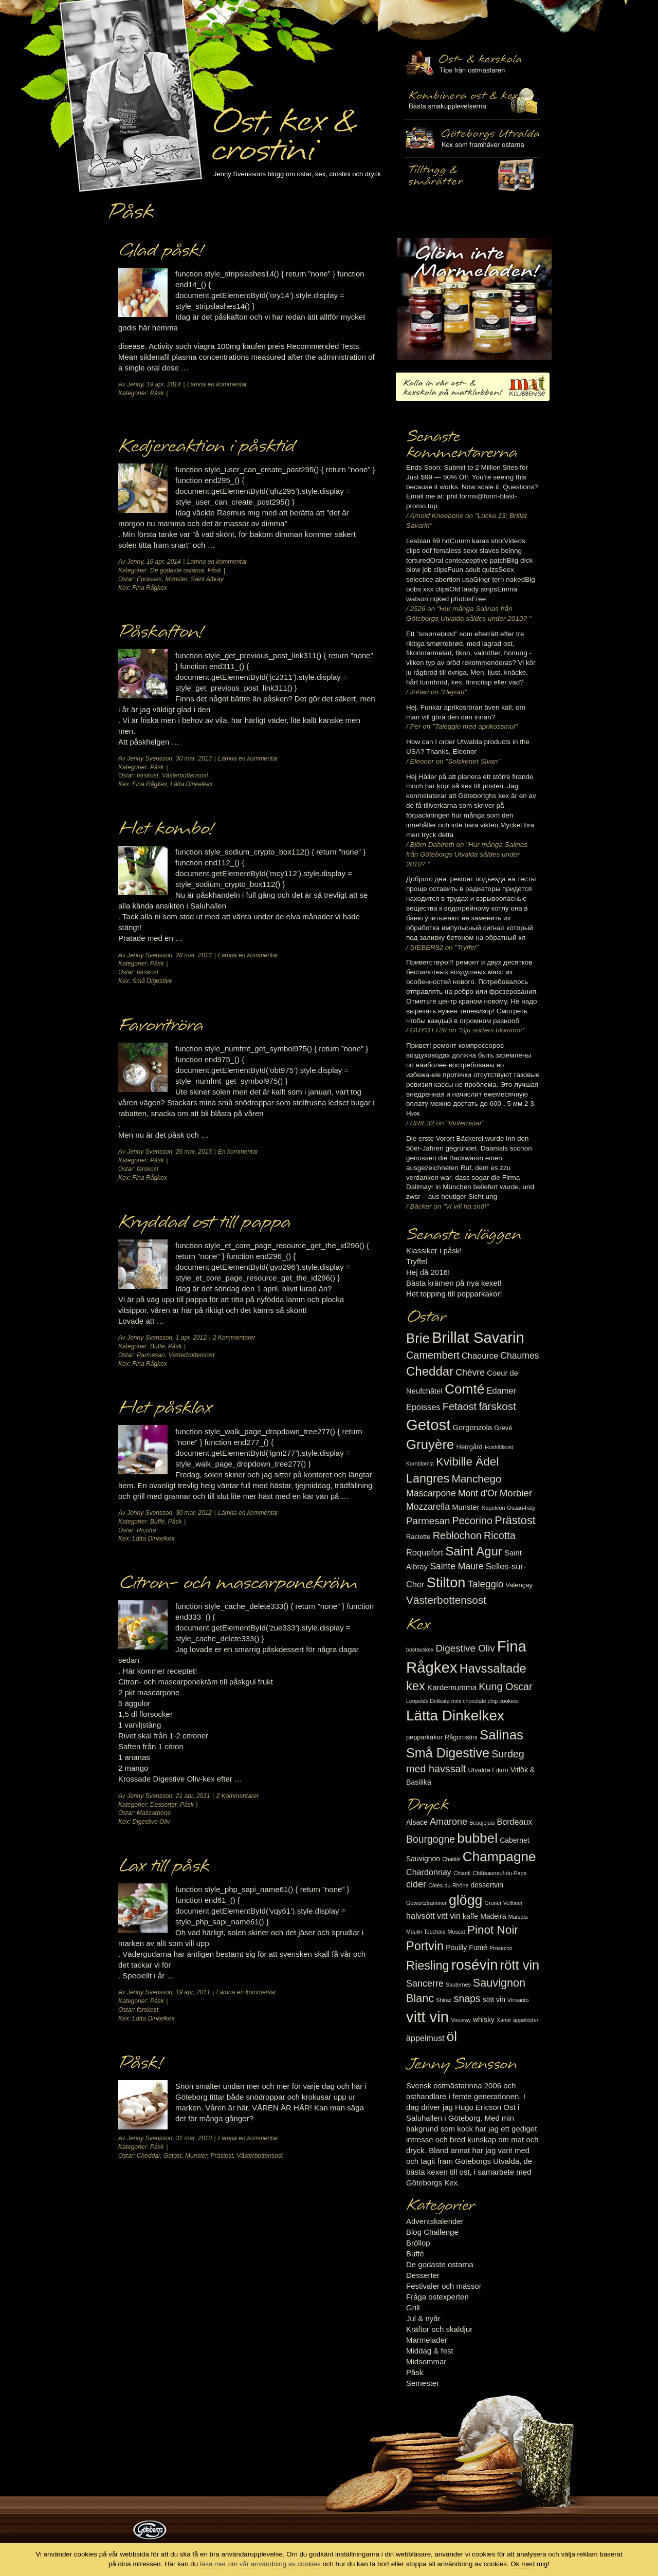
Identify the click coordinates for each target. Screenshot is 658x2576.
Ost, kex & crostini (283, 129)
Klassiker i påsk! (434, 1250)
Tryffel (416, 1261)
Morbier (516, 1493)
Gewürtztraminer (426, 1903)
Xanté (504, 2020)
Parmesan (151, 1355)
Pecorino (472, 1520)
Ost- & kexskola (472, 63)
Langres (427, 1478)
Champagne (499, 1856)
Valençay (519, 1585)
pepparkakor (424, 1737)
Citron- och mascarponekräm (237, 1583)
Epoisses (149, 579)
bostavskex (419, 1649)
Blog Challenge (432, 2232)
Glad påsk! (160, 250)
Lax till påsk (163, 1866)
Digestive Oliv (151, 1821)
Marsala (518, 1917)
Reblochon (457, 1535)
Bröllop (418, 2242)
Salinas (501, 1735)
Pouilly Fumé (466, 1947)
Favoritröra (161, 1025)
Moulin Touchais (425, 1932)
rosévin (474, 1964)
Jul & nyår (423, 2318)
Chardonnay (428, 1872)
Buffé (157, 1346)
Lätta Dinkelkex (191, 784)
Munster (176, 579)
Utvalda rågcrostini (472, 176)
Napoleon (493, 1508)
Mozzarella (428, 1507)
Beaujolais (482, 1823)
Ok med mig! (530, 2564)
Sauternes (458, 1984)
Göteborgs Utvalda (472, 138)
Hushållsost (499, 1447)
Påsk (157, 393)
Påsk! (140, 2063)
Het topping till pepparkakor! (454, 1293)
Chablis (451, 1859)
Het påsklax (165, 1408)
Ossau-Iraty (521, 1508)
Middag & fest (429, 2350)
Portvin (425, 1946)
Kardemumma (452, 1687)
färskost (147, 775)
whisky (484, 2019)
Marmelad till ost (474, 299)
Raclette (418, 1537)
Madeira (493, 1916)
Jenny (135, 384)
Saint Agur (473, 1551)
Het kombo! (165, 829)
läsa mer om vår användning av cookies (260, 2564)
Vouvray (461, 2020)
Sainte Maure (457, 1566)
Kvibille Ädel (467, 1461)
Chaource (480, 1355)
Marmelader (426, 2340)
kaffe (470, 1916)
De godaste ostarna (177, 570)
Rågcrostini (461, 1737)
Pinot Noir (492, 1929)
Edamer (501, 1390)
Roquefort (424, 1552)
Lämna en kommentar (217, 384)
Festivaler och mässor (444, 2286)
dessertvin (487, 1885)
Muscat (456, 1932)
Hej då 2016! (428, 1272)
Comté (465, 1389)
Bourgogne (430, 1839)
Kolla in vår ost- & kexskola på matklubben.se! (473, 387)
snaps (467, 1998)
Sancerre (425, 1983)
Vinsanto (517, 2000)
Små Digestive (152, 981)
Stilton (446, 1582)
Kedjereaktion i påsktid (206, 446)
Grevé (503, 1428)
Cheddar (148, 2155)
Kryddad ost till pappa (204, 1222)
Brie (418, 1338)
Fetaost (460, 1406)
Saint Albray (207, 579)
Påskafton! (160, 632)
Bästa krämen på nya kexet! (454, 1282)
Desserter (163, 1804)
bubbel (477, 1838)
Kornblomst (420, 1463)
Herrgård (469, 1447)
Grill (413, 2307)
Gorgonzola (472, 1427)
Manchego (476, 1479)
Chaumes (519, 1355)
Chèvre (470, 1372)
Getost (172, 2155)
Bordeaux (515, 1821)
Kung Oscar (505, 1686)
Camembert (433, 1355)
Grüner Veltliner (504, 1903)
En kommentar (238, 1151)
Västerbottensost (185, 775)
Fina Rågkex (149, 587)
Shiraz (443, 2000)
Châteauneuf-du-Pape (499, 1873)
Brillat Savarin (478, 1337)
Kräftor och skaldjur (439, 2329)
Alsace (417, 1822)
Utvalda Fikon (488, 1770)
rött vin (519, 1965)
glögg (466, 1900)
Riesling (427, 1965)
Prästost (221, 2155)
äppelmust (425, 2038)
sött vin (494, 1999)
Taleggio (486, 1584)
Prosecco (500, 1948)
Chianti (461, 1873)
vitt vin (427, 2016)
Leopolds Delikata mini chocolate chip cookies (462, 1701)
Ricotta (146, 1530)
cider (416, 1884)
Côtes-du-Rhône (448, 1885)
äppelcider (525, 2020)
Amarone (448, 1822)
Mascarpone (154, 1813)
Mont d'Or (478, 1493)
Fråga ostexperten (437, 2296)
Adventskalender (435, 2221)
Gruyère (430, 1444)
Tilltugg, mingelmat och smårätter (472, 101)
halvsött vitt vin (433, 1915)
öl (452, 2036)
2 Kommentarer (234, 1337)
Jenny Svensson (149, 758)
